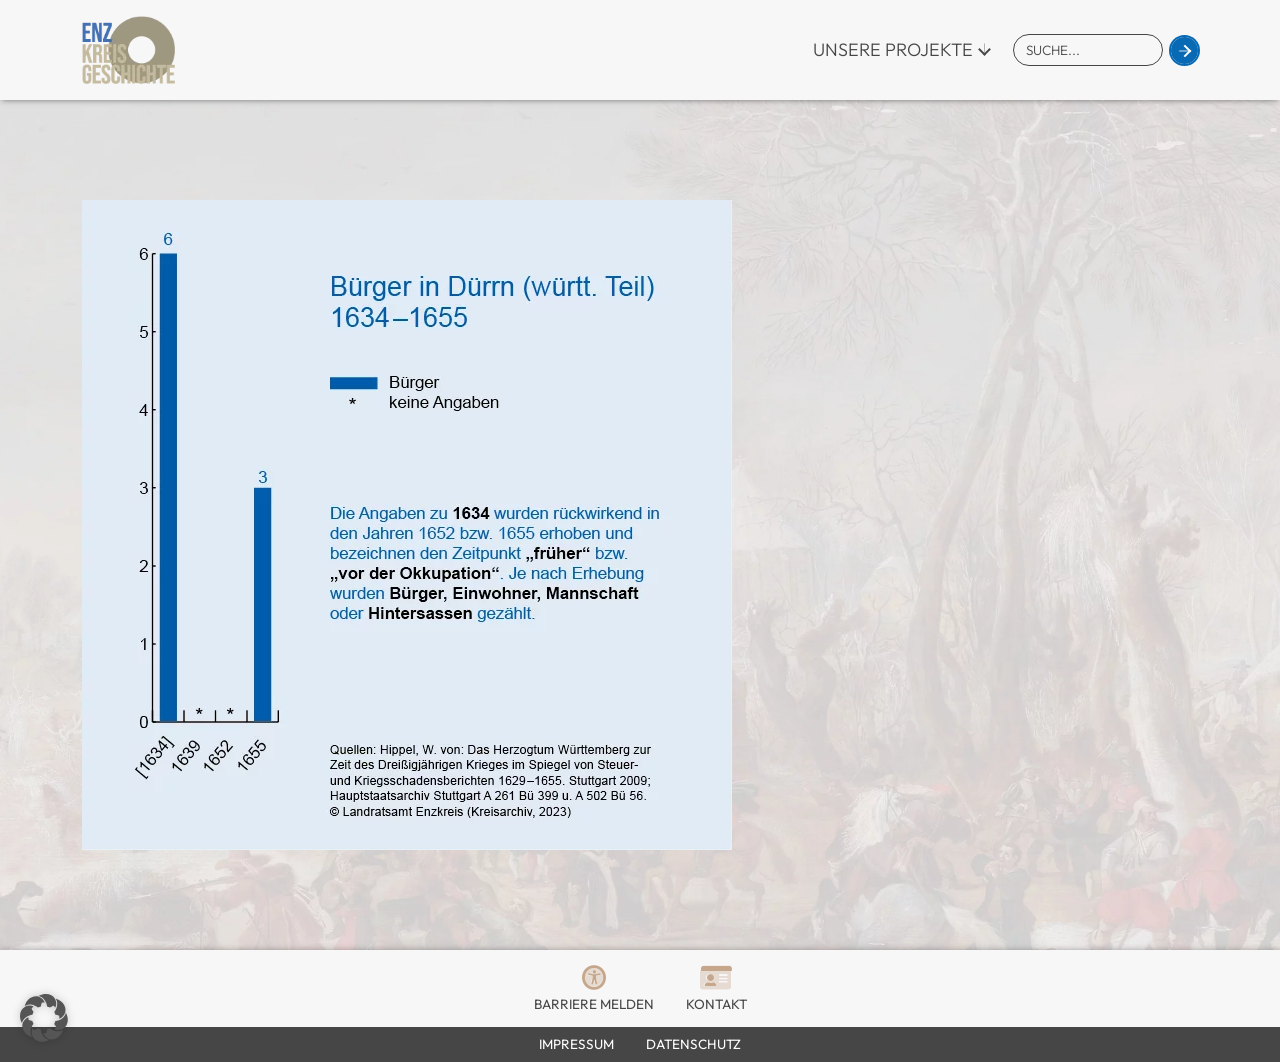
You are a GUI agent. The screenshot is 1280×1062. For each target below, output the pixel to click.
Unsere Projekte (893, 49)
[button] (44, 1018)
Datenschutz (693, 1044)
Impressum (576, 1044)
